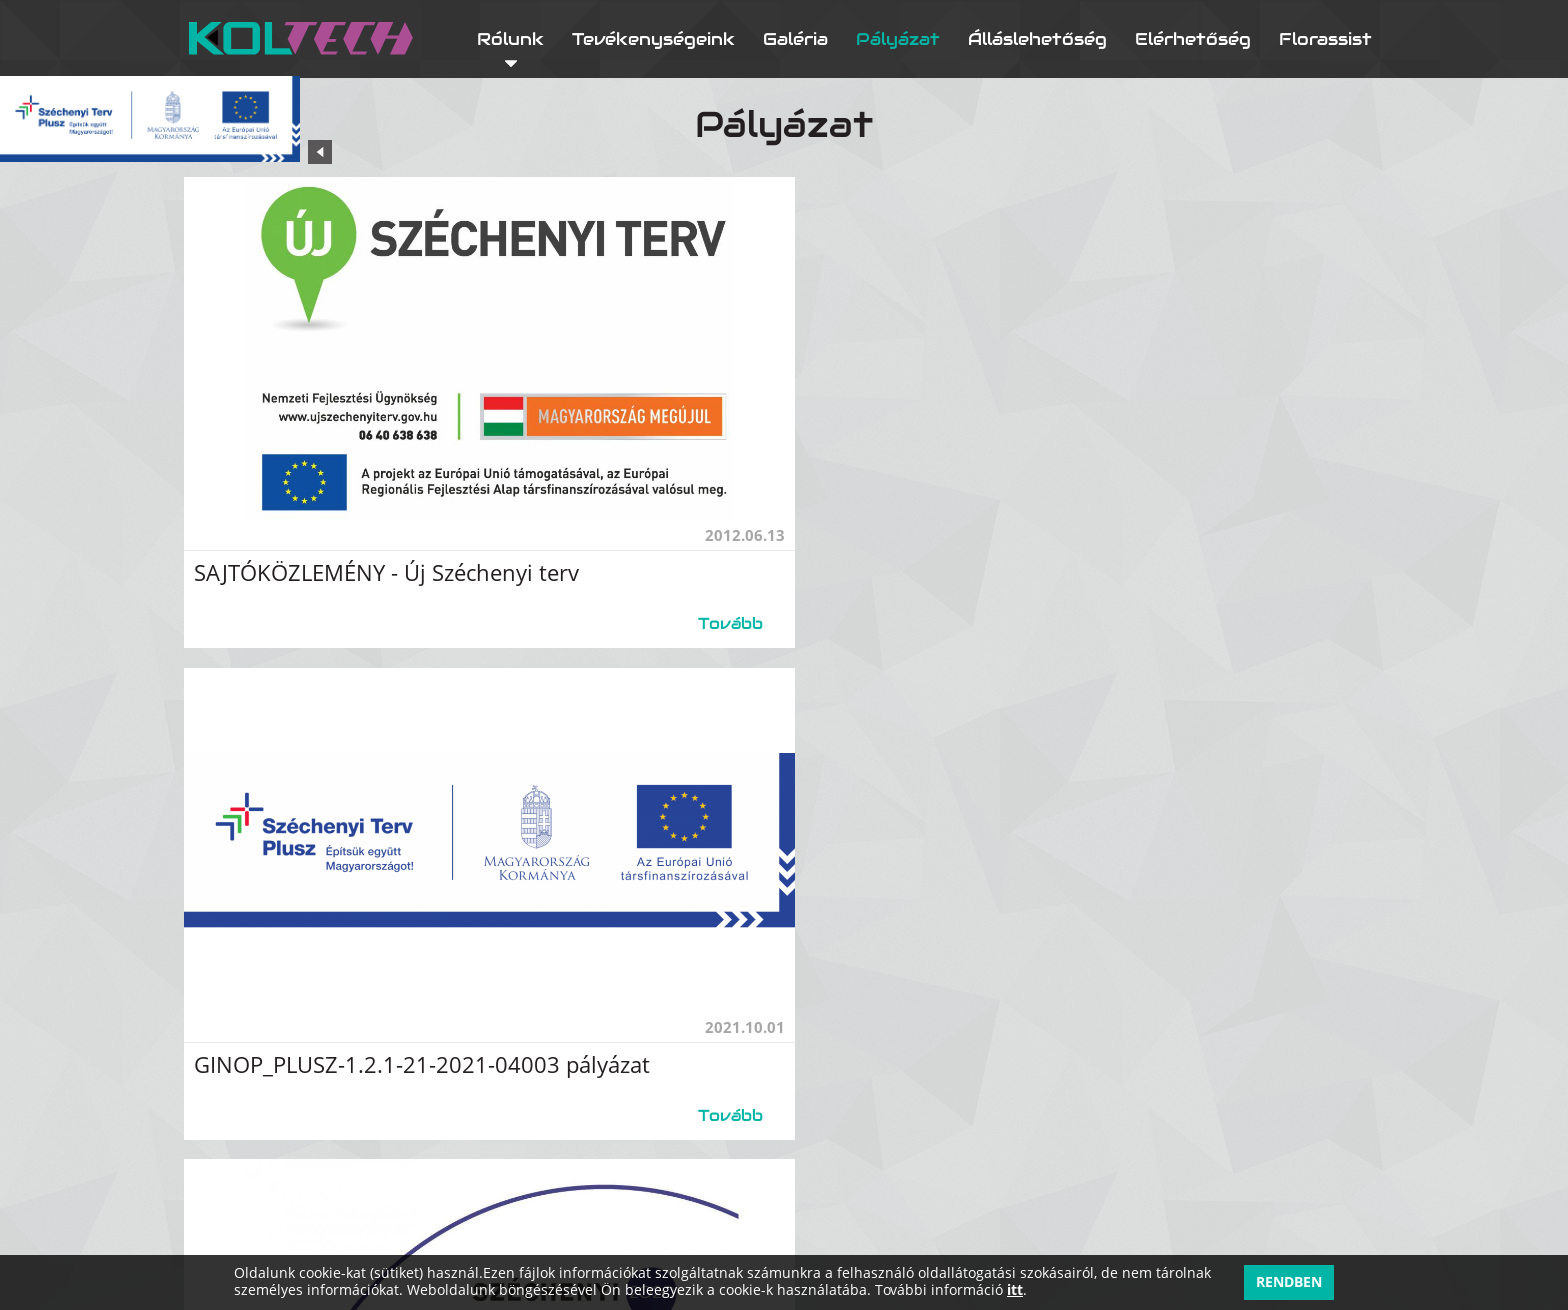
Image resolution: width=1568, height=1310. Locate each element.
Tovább (707, 608)
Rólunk (510, 38)
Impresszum (1329, 1252)
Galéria (795, 38)
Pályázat (898, 38)
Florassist (1325, 38)
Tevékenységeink (653, 38)
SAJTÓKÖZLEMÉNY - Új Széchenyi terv (402, 557)
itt (1015, 1290)
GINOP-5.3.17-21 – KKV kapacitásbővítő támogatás (472, 1036)
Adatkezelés (1333, 1218)
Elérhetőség (1193, 38)
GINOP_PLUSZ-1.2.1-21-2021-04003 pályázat (1052, 557)
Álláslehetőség (1037, 38)
